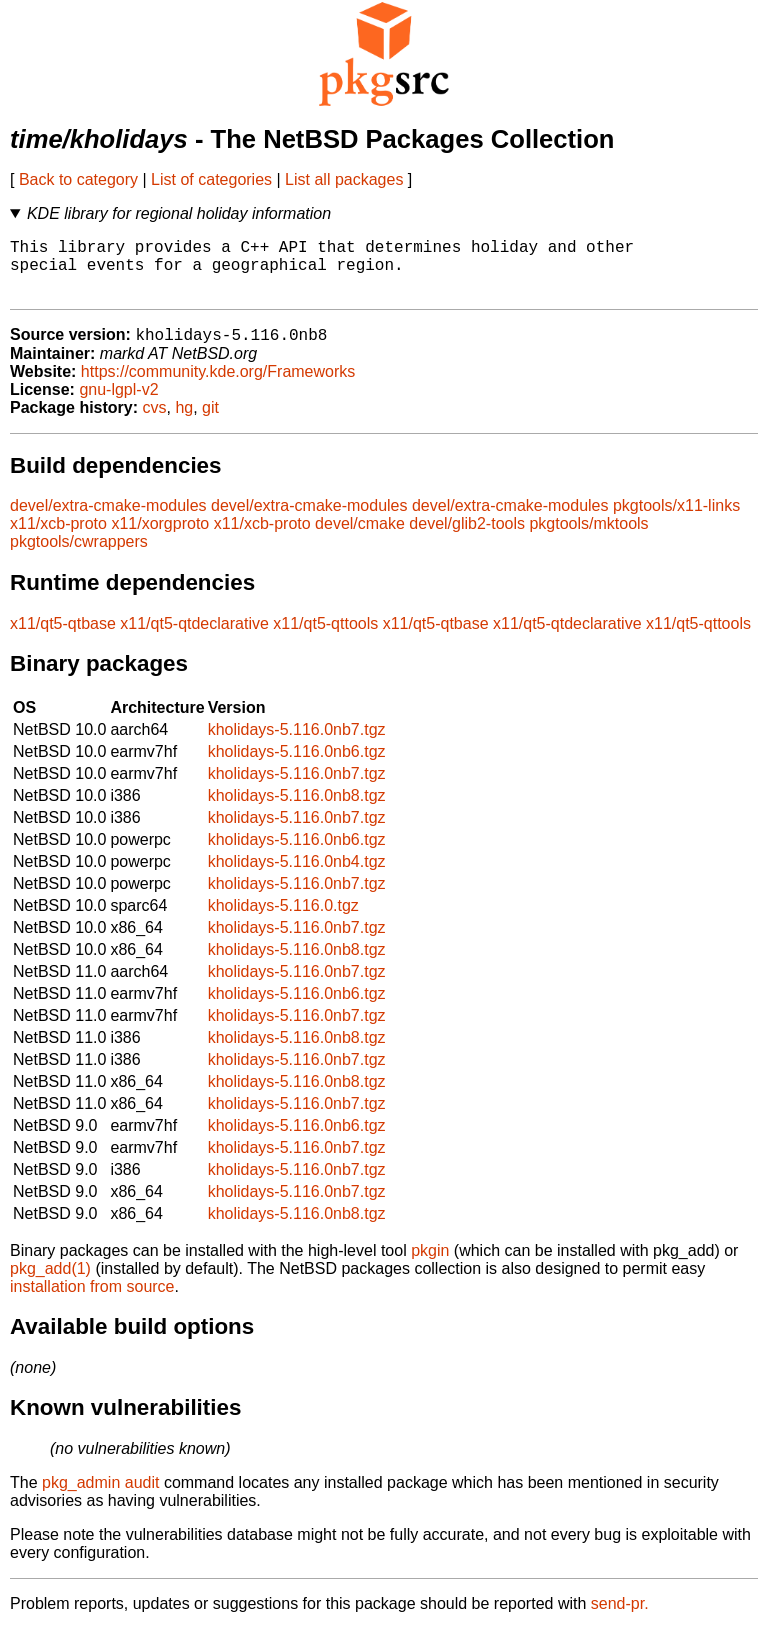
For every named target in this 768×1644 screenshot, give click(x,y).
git (210, 422)
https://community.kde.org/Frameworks (218, 386)
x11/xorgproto (160, 538)
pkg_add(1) (50, 1283)
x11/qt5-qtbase (63, 638)
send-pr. (620, 1618)
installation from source (92, 1301)
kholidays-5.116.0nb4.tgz (297, 876)
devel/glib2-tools (467, 538)
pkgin (430, 1265)
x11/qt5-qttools (325, 638)
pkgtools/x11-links (676, 520)
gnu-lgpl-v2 (118, 404)
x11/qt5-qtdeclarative (194, 638)
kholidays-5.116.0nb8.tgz (297, 810)
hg (184, 422)
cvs (155, 422)
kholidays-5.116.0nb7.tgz (297, 744)
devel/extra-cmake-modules (108, 520)
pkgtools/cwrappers (79, 556)
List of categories (211, 179)
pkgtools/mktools (588, 538)
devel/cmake (360, 538)
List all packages (344, 179)
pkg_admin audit (100, 1497)
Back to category (78, 179)
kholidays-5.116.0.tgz (283, 920)
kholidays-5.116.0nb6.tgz (297, 766)
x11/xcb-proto (58, 538)
